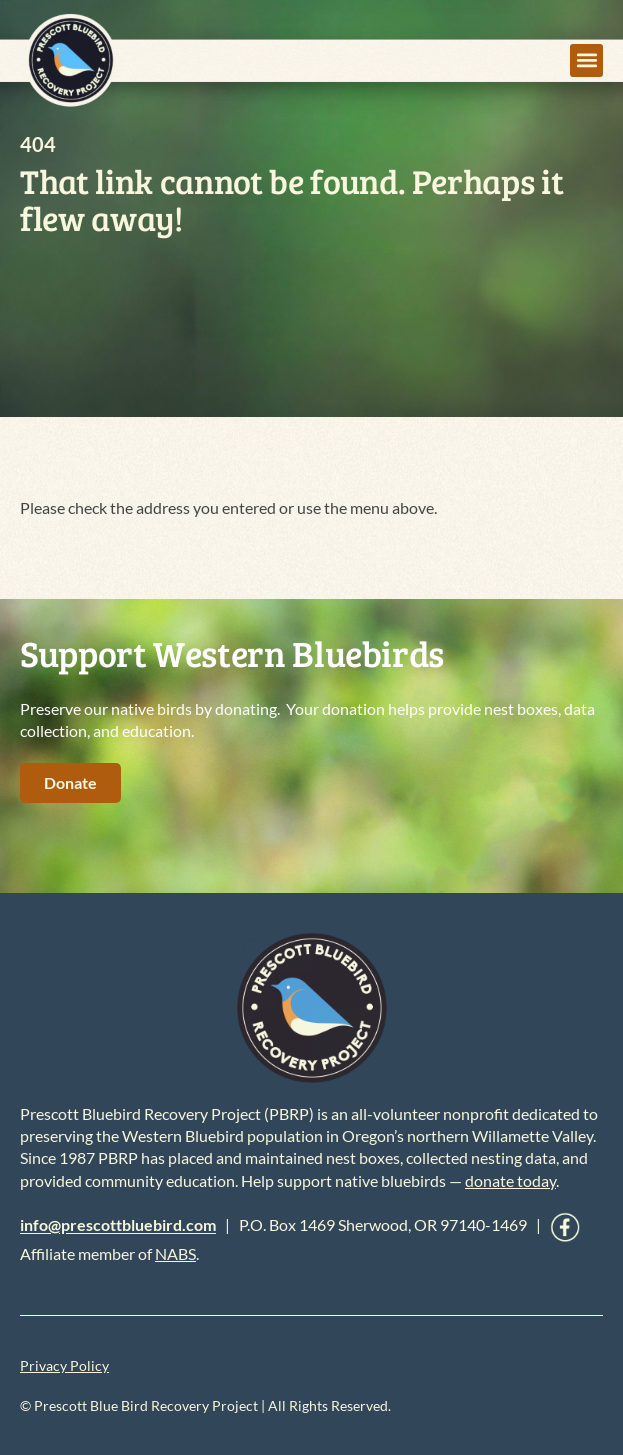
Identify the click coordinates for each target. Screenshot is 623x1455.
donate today (510, 1180)
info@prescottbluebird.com (118, 1225)
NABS (175, 1253)
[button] (586, 60)
